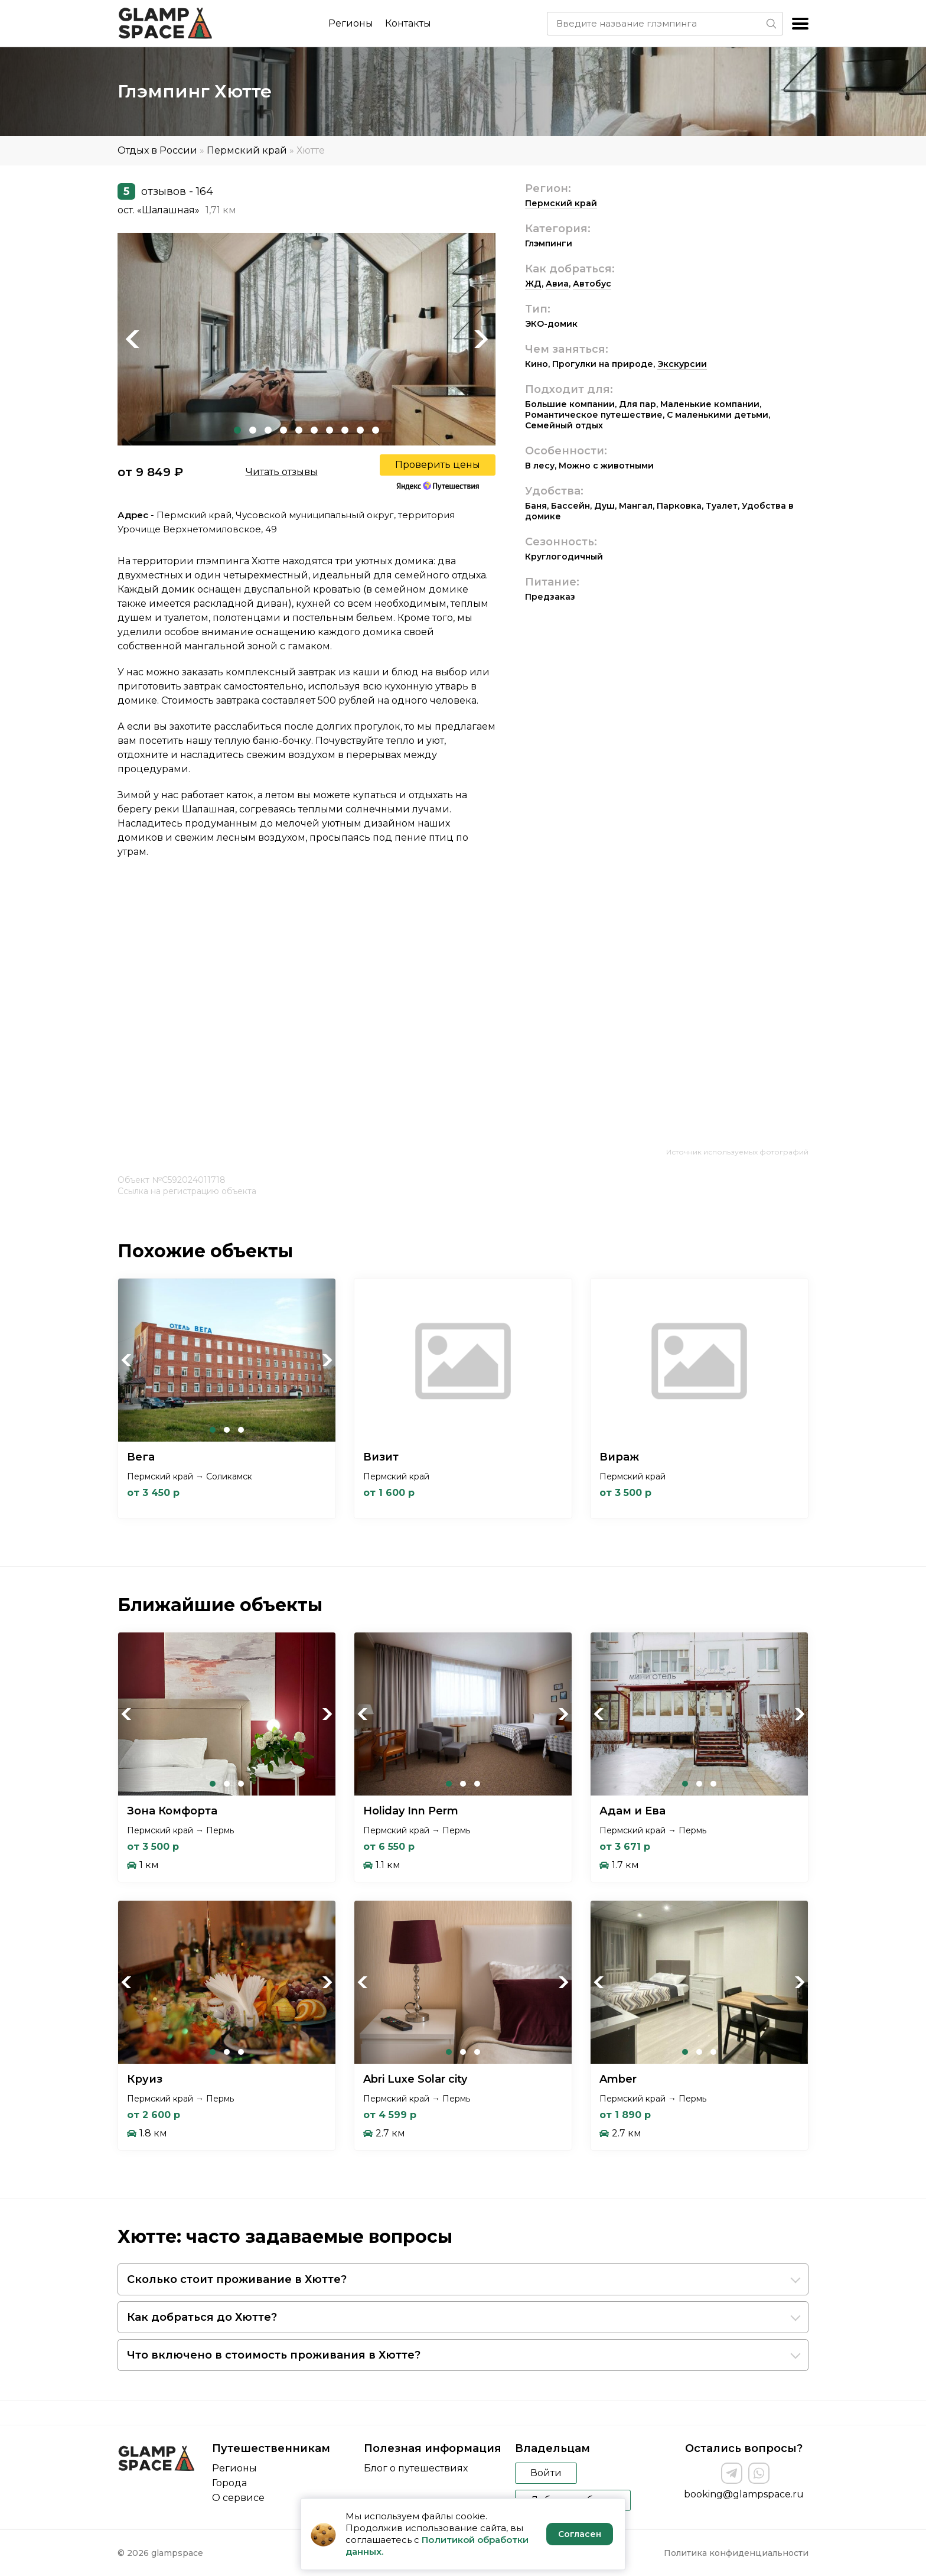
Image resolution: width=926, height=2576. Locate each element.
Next (481, 339)
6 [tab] (314, 430)
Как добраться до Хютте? (202, 2317)
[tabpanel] (306, 339)
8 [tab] (344, 430)
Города (229, 2483)
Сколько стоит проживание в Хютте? (237, 2279)
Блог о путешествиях (416, 2468)
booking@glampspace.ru (744, 2494)
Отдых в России (157, 150)
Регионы (350, 23)
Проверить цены (437, 464)
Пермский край (247, 150)
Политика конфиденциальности (736, 2553)
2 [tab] (252, 430)
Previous (132, 339)
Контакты (408, 23)
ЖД (533, 283)
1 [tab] (237, 430)
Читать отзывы (282, 471)
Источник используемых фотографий (737, 1151)
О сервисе (238, 2497)
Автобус (592, 283)
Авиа (557, 283)
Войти (546, 2473)
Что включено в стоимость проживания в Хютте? (273, 2355)
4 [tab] (283, 430)
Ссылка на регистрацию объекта (187, 1191)
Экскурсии (682, 364)
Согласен (579, 2534)
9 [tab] (360, 430)
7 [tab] (329, 430)
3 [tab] (268, 430)
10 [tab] (375, 430)
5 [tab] (298, 430)
